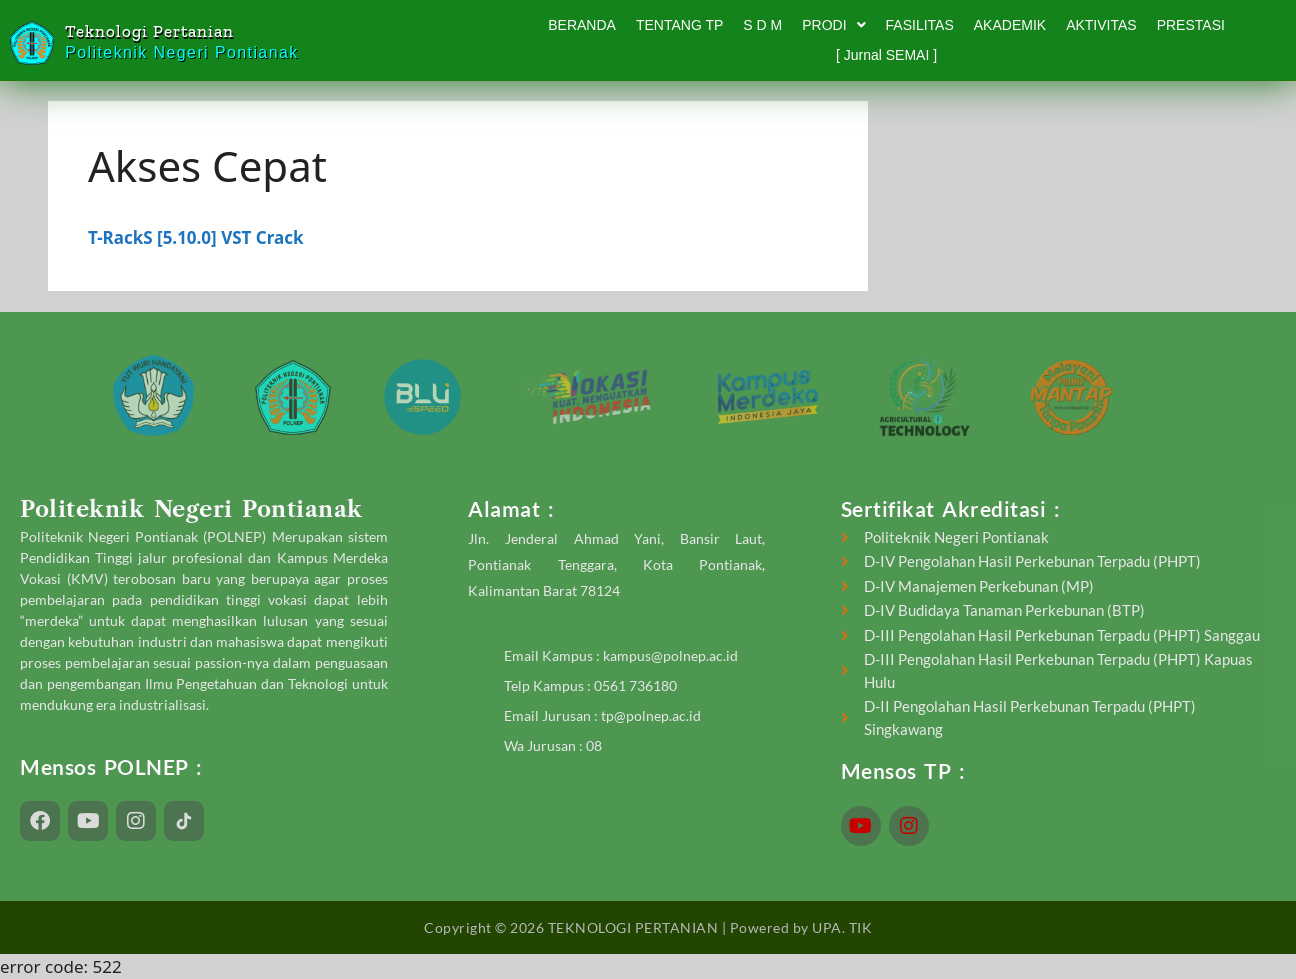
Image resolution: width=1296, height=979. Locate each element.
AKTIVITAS (1101, 25)
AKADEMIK (1010, 25)
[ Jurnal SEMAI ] (886, 55)
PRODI (833, 25)
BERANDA (582, 25)
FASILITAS (920, 25)
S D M (762, 25)
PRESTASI (1191, 25)
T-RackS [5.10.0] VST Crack (195, 237)
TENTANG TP (679, 25)
